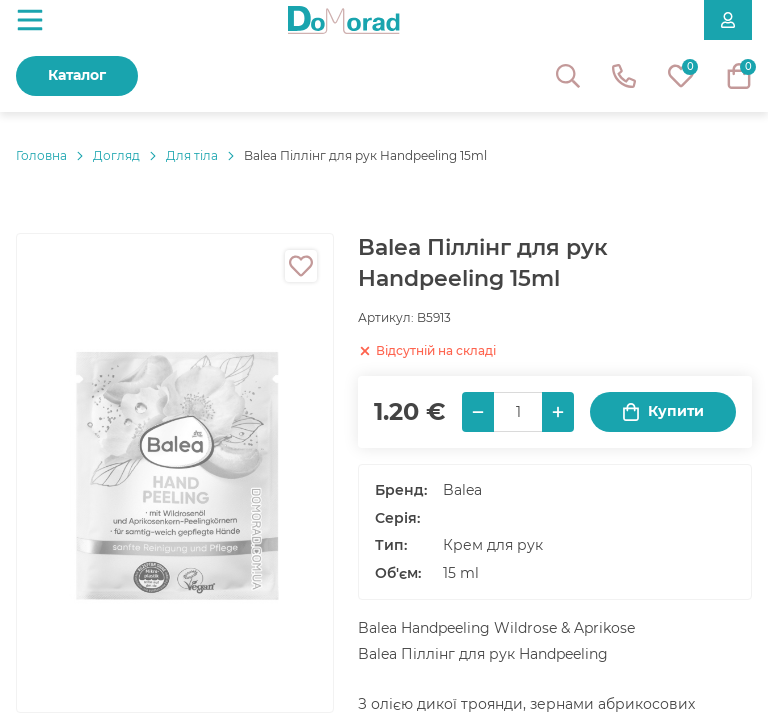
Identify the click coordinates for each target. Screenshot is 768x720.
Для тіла (192, 155)
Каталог (77, 75)
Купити (663, 411)
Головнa (41, 155)
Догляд (116, 155)
